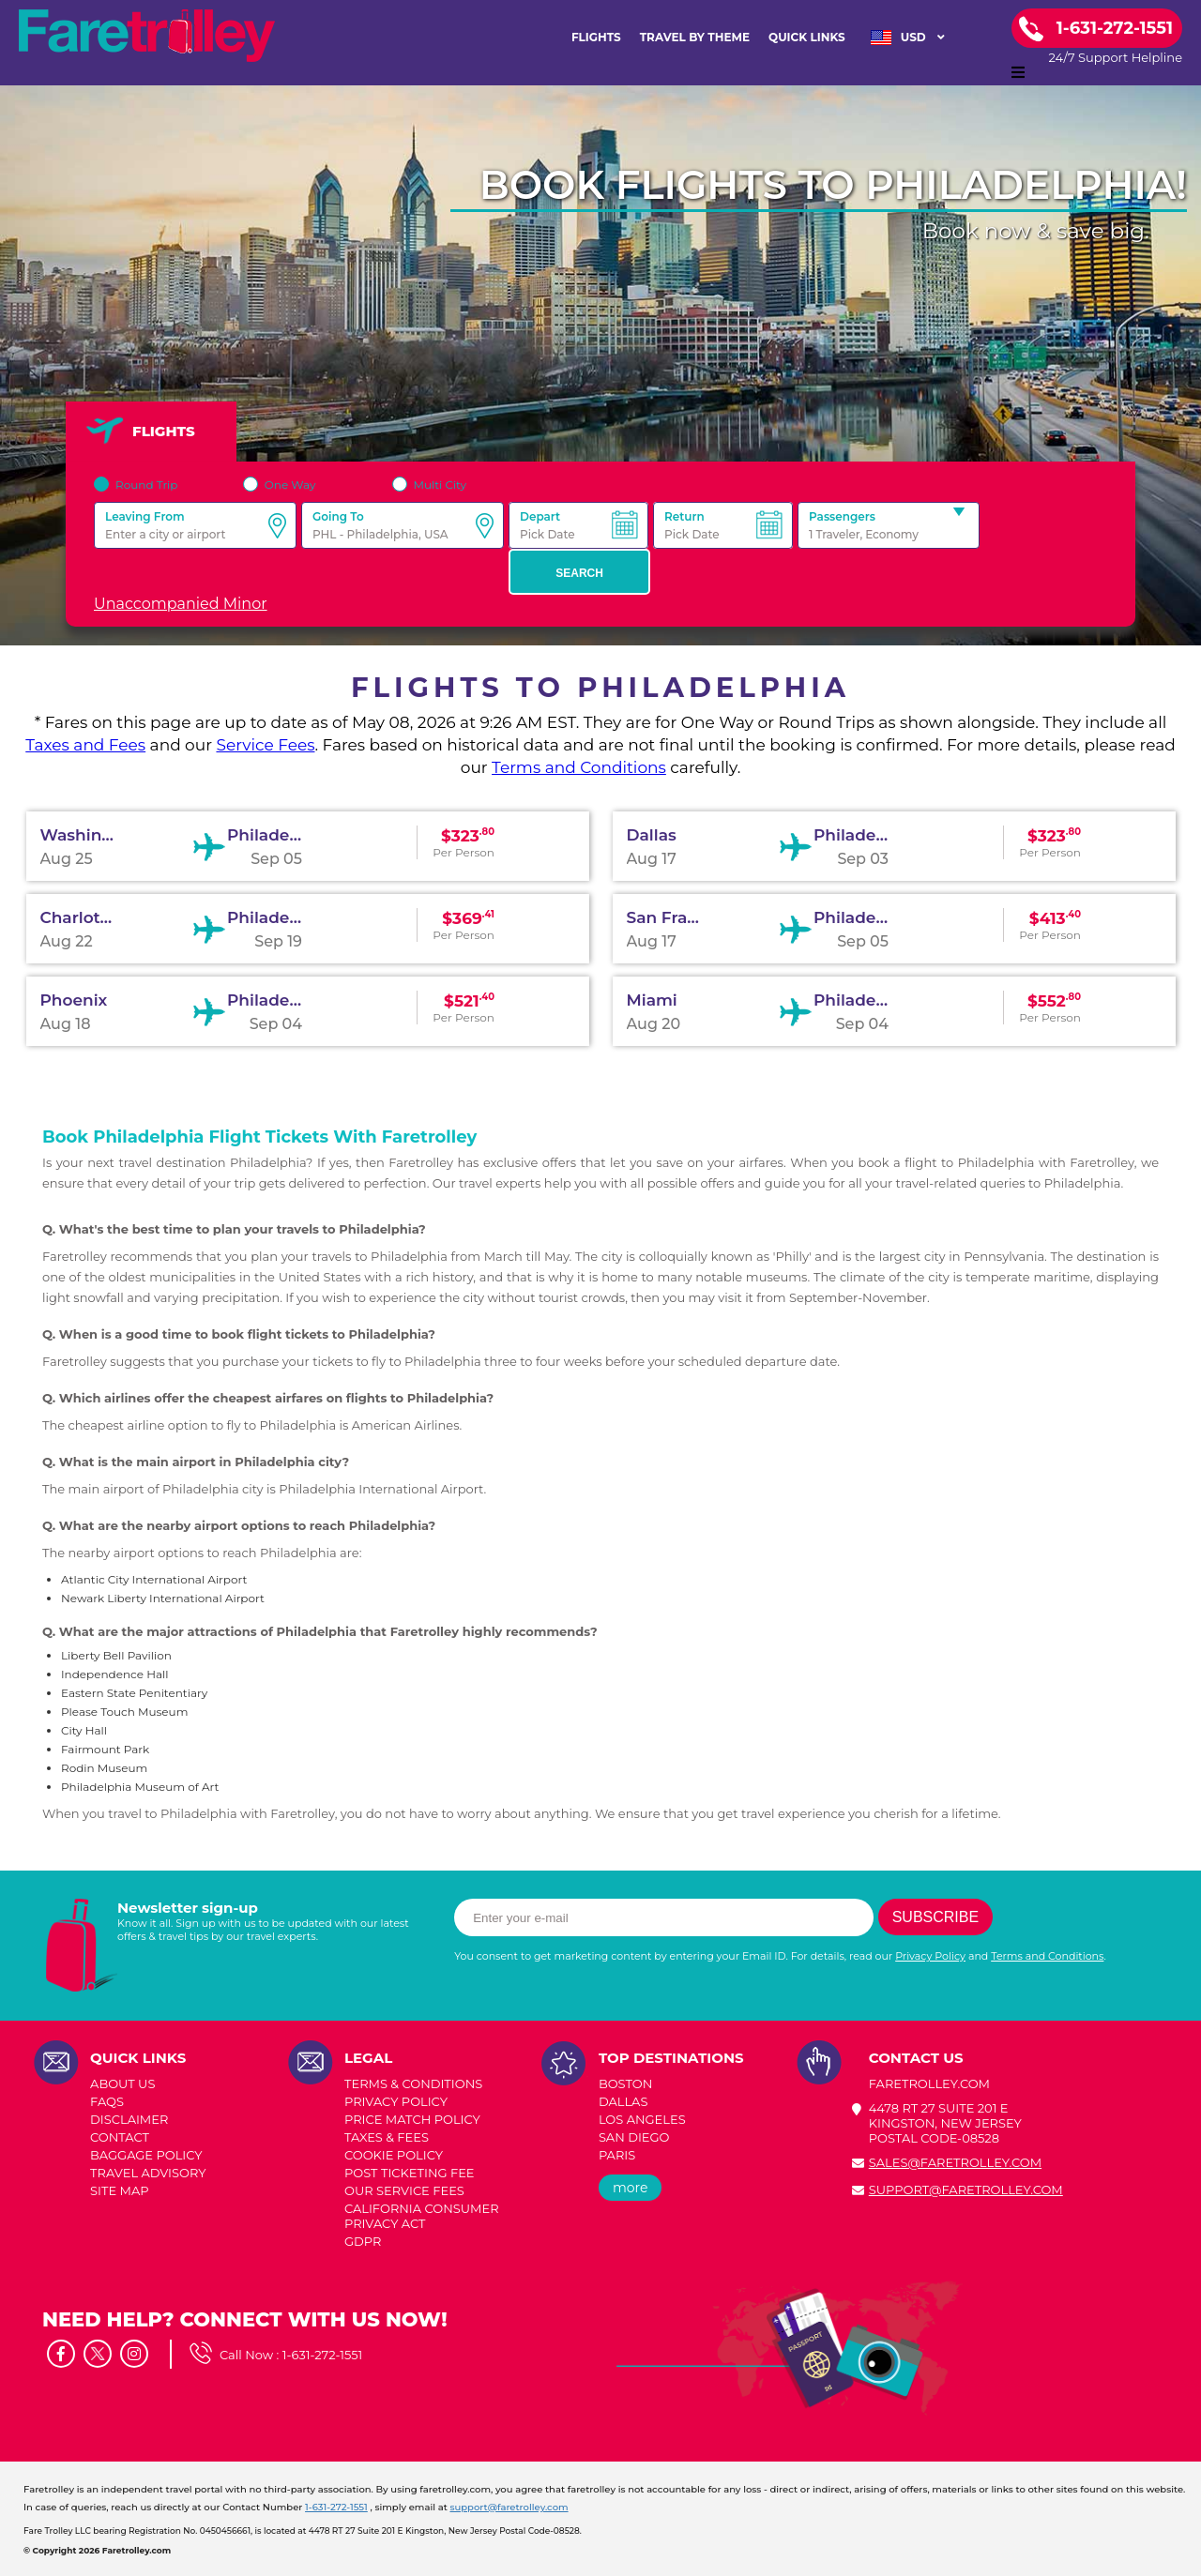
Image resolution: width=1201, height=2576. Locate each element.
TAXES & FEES (386, 2136)
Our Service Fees (404, 2190)
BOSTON (625, 2083)
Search (579, 573)
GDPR (362, 2241)
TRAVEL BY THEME (695, 37)
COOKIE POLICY (393, 2154)
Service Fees (265, 744)
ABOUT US (122, 2083)
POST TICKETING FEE (409, 2172)
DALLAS (623, 2101)
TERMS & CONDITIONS (413, 2083)
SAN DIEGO (634, 2136)
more (630, 2187)
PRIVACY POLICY (396, 2101)
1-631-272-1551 (322, 2354)
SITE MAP (119, 2190)
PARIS (617, 2154)
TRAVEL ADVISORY (147, 2172)
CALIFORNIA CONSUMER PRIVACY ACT (421, 2216)
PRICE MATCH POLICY (412, 2119)
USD (908, 37)
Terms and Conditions (579, 767)
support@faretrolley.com (966, 2189)
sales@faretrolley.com (955, 2162)
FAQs (107, 2101)
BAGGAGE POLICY (146, 2154)
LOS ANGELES (642, 2119)
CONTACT (119, 2136)
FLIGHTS (596, 37)
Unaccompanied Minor (180, 604)
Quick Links (806, 37)
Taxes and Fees (85, 744)
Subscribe (935, 1917)
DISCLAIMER (129, 2119)
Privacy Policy (930, 1955)
